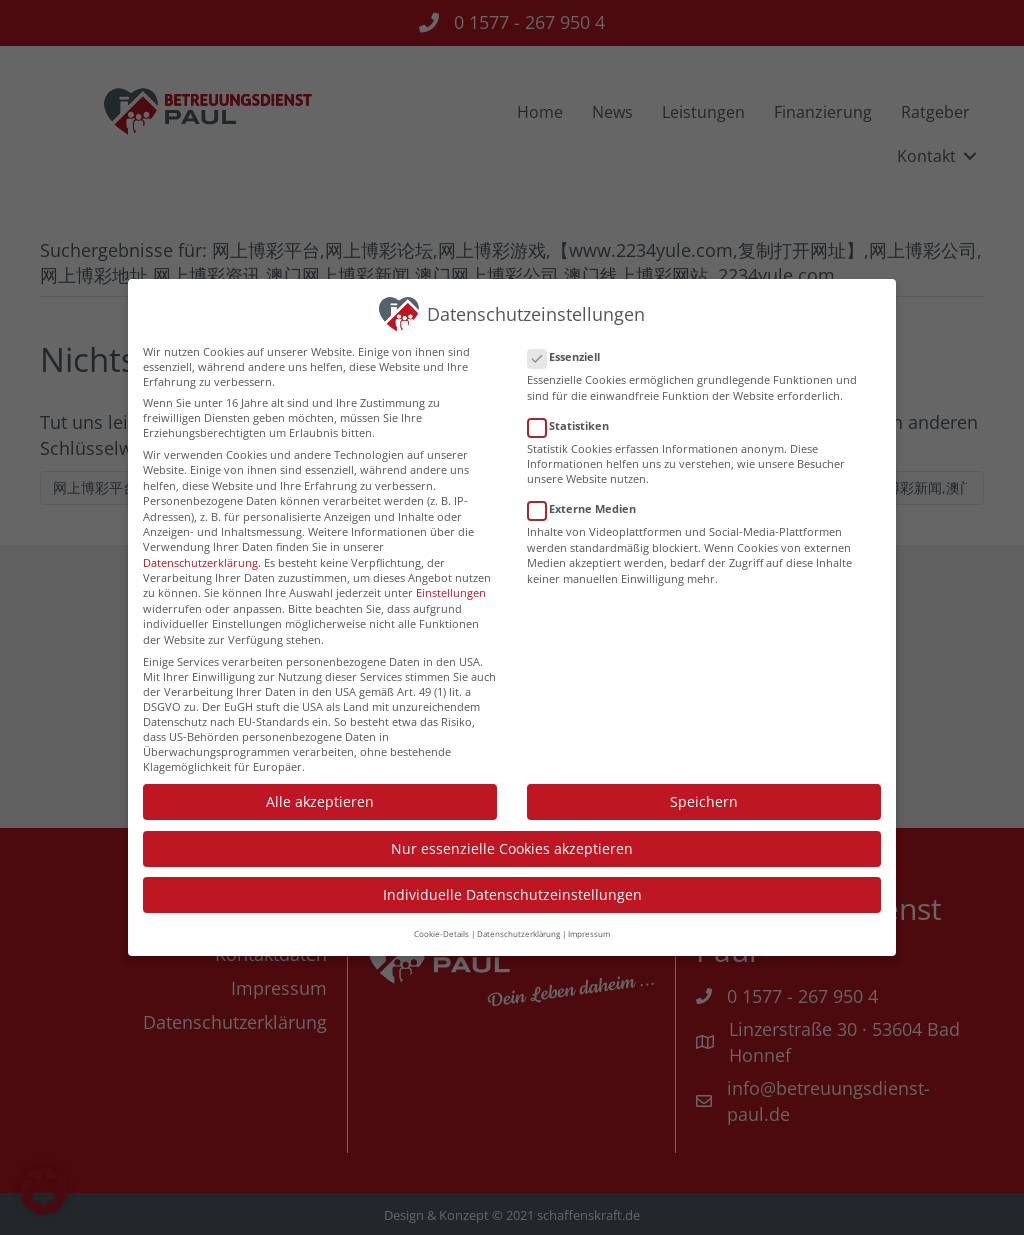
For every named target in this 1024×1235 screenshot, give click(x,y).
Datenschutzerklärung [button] (518, 917)
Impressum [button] (589, 917)
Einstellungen (451, 576)
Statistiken (574, 408)
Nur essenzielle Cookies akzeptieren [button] (512, 831)
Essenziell (570, 340)
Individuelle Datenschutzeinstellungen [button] (512, 878)
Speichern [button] (704, 785)
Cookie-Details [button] (441, 917)
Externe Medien (588, 492)
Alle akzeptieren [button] (320, 785)
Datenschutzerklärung (200, 545)
